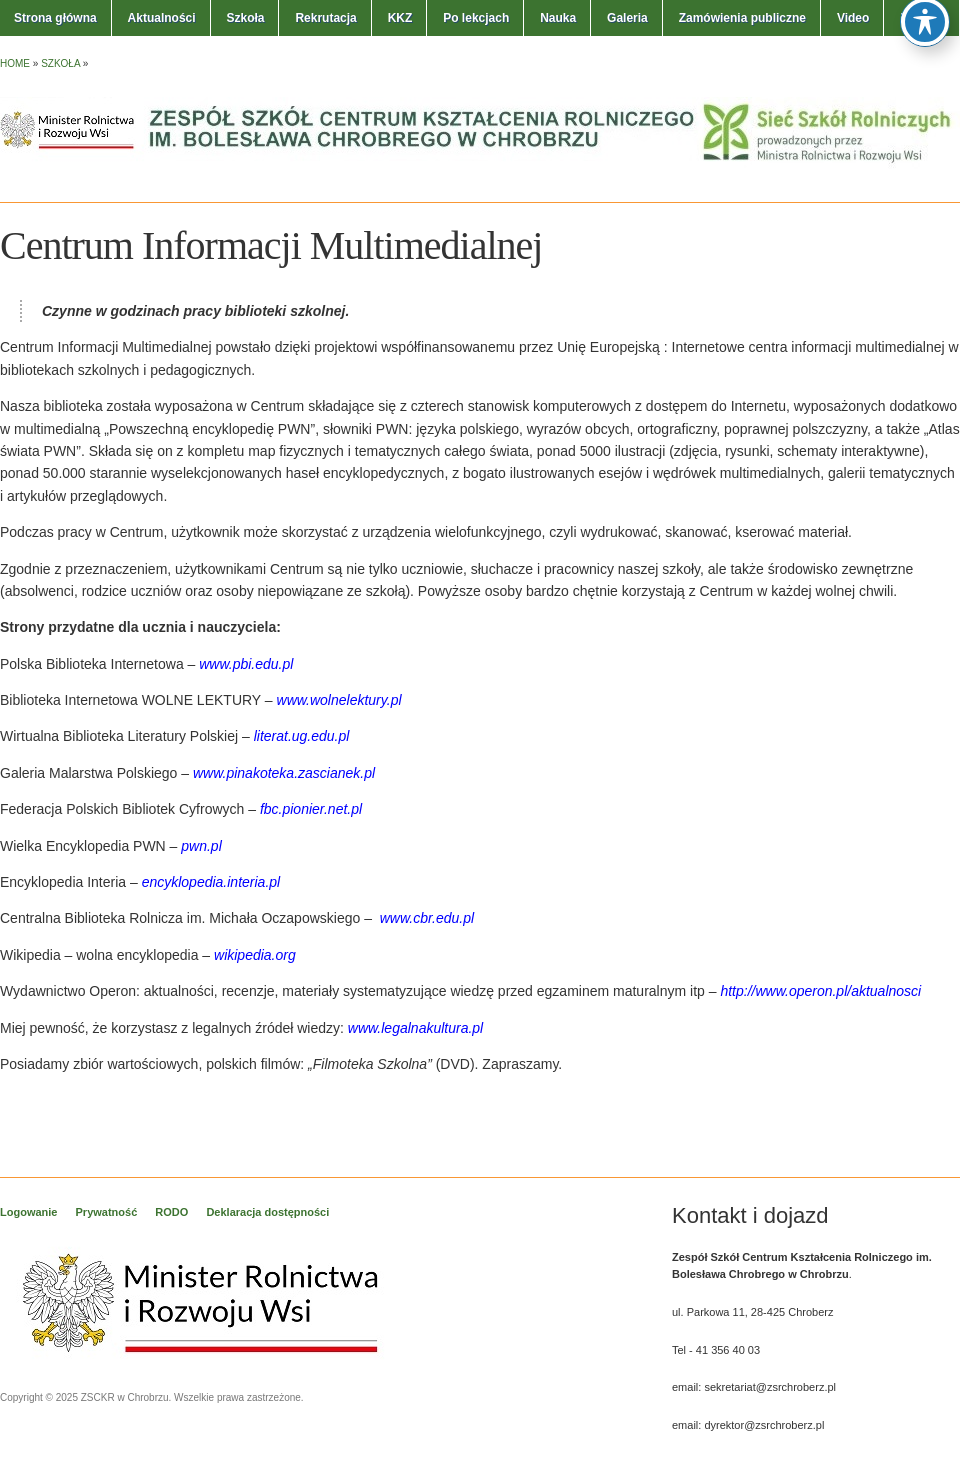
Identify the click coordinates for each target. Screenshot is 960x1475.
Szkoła (245, 18)
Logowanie (28, 1212)
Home (15, 63)
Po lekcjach (476, 18)
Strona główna (55, 18)
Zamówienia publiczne (742, 18)
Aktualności (162, 18)
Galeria (627, 18)
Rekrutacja (325, 18)
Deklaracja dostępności (267, 1212)
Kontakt (922, 18)
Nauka (558, 18)
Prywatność (107, 1212)
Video (853, 18)
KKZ (400, 18)
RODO (171, 1212)
